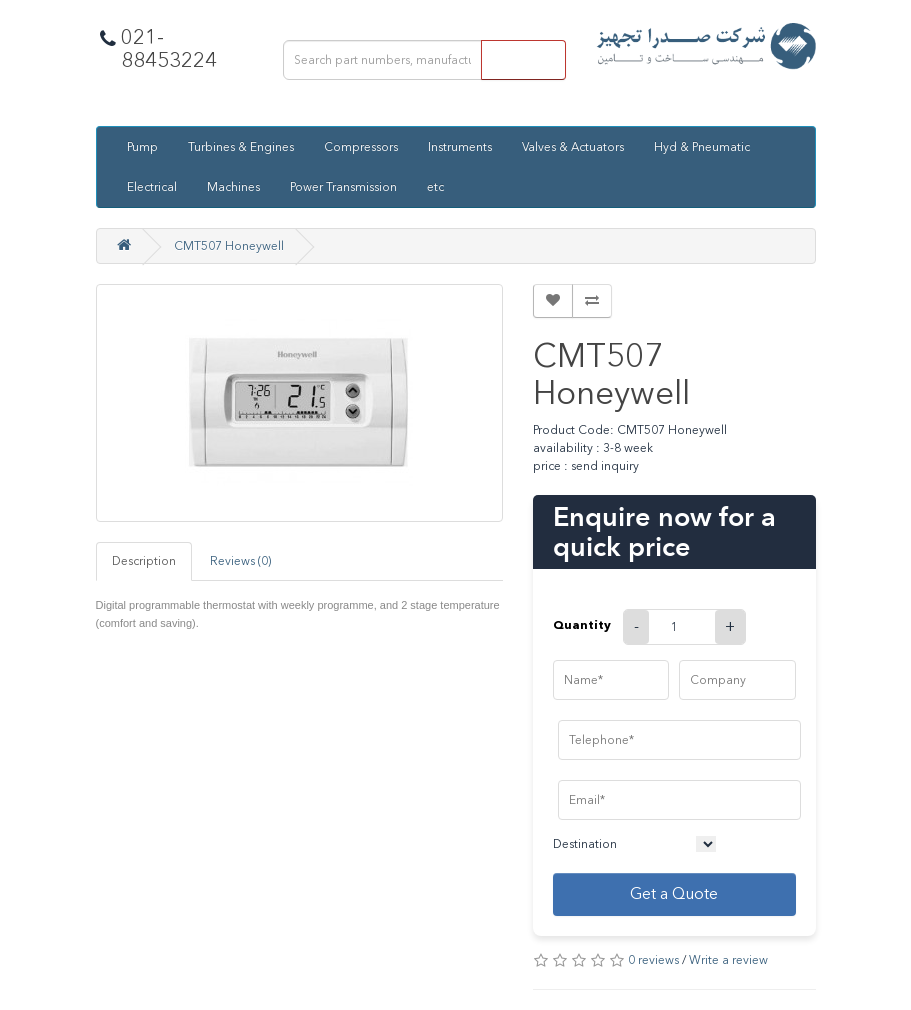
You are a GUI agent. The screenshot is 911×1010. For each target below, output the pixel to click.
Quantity (582, 624)
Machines (233, 187)
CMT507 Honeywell (229, 246)
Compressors (361, 147)
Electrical (152, 187)
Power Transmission (343, 187)
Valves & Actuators (573, 147)
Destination (585, 844)
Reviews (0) (240, 561)
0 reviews (653, 960)
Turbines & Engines (241, 147)
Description (144, 561)
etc (435, 187)
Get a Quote (674, 893)
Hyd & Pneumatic (702, 147)
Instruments (460, 147)
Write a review (728, 960)
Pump (142, 147)
